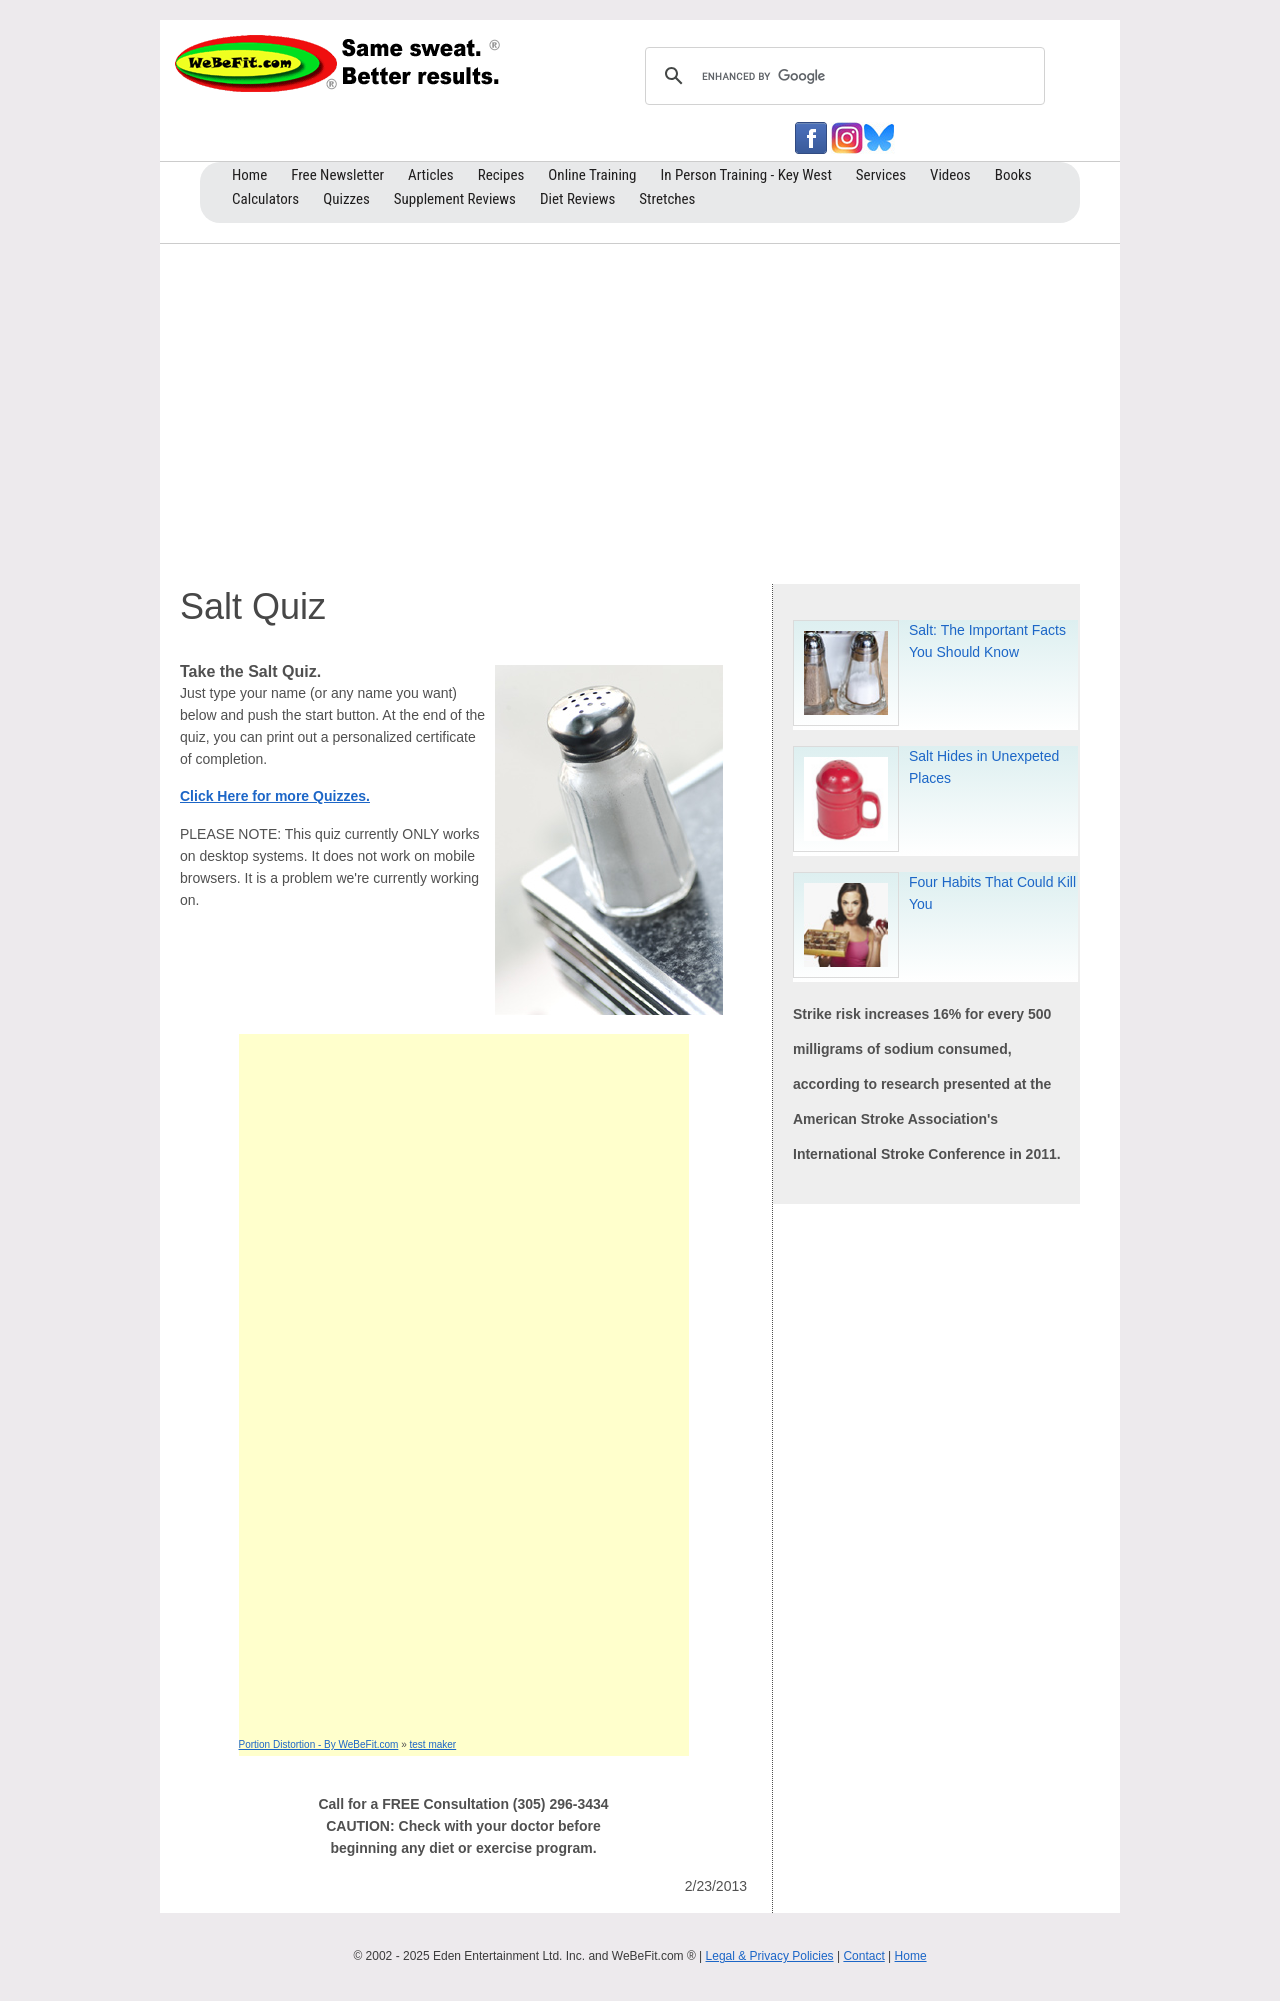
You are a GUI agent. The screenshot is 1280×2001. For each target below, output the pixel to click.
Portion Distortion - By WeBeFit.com (319, 1744)
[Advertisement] (640, 409)
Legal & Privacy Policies (770, 1956)
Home (911, 1956)
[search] (842, 76)
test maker (433, 1744)
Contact (863, 1956)
